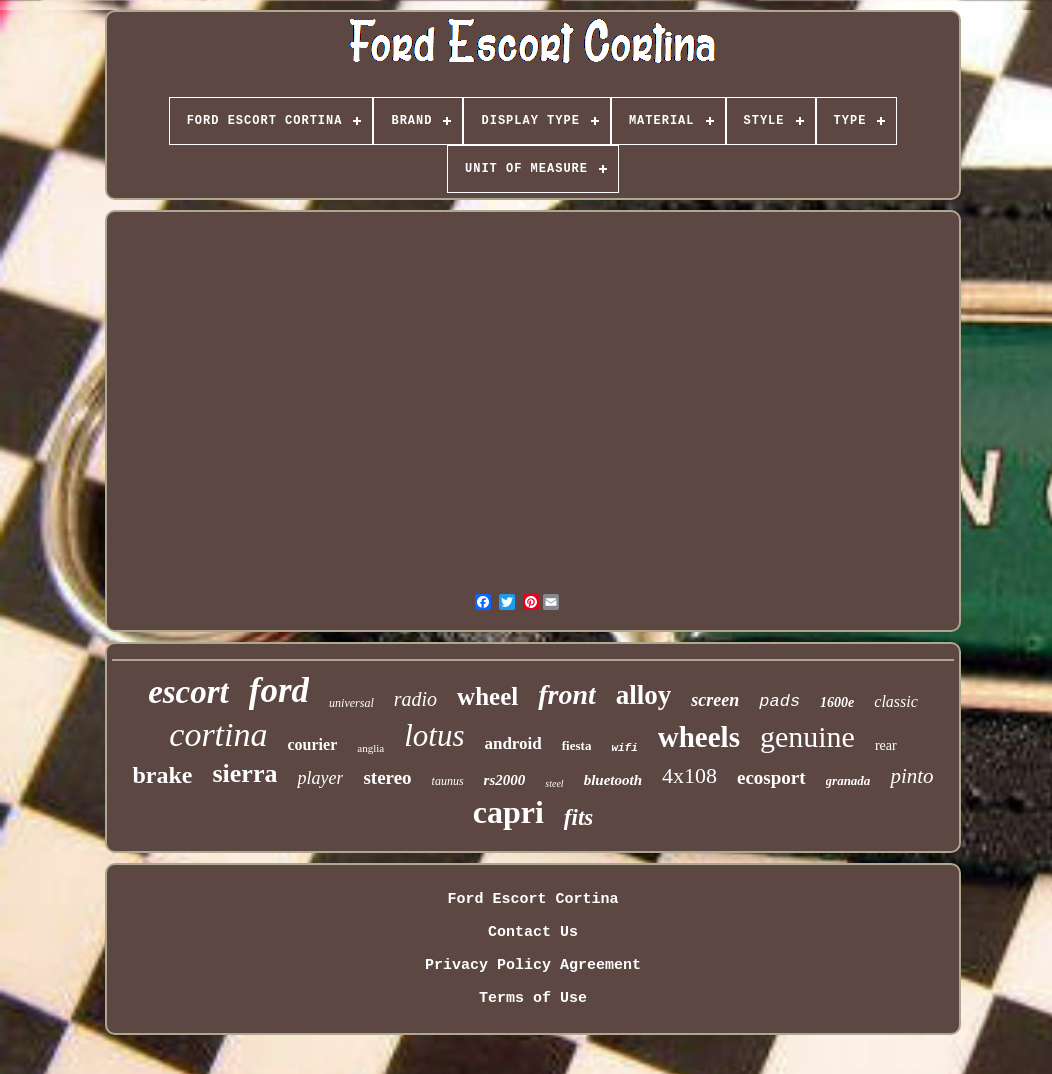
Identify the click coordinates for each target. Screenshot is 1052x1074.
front (567, 694)
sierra (244, 773)
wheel (487, 696)
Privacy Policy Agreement (533, 965)
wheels (699, 737)
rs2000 (505, 780)
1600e (837, 702)
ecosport (771, 777)
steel (554, 783)
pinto (911, 776)
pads (779, 701)
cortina (218, 734)
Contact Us (533, 932)
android (512, 743)
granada (848, 780)
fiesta (577, 745)
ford (279, 690)
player (320, 778)
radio (415, 699)
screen (715, 700)
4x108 (689, 775)
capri (508, 812)
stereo (387, 777)
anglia (370, 748)
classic (896, 701)
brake (162, 775)
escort (188, 692)
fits (578, 817)
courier (313, 744)
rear (886, 745)
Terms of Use (533, 998)
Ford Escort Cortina (532, 899)
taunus (448, 781)
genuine (807, 736)
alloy (644, 695)
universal (351, 703)
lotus (434, 735)
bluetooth (613, 780)
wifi (624, 748)
